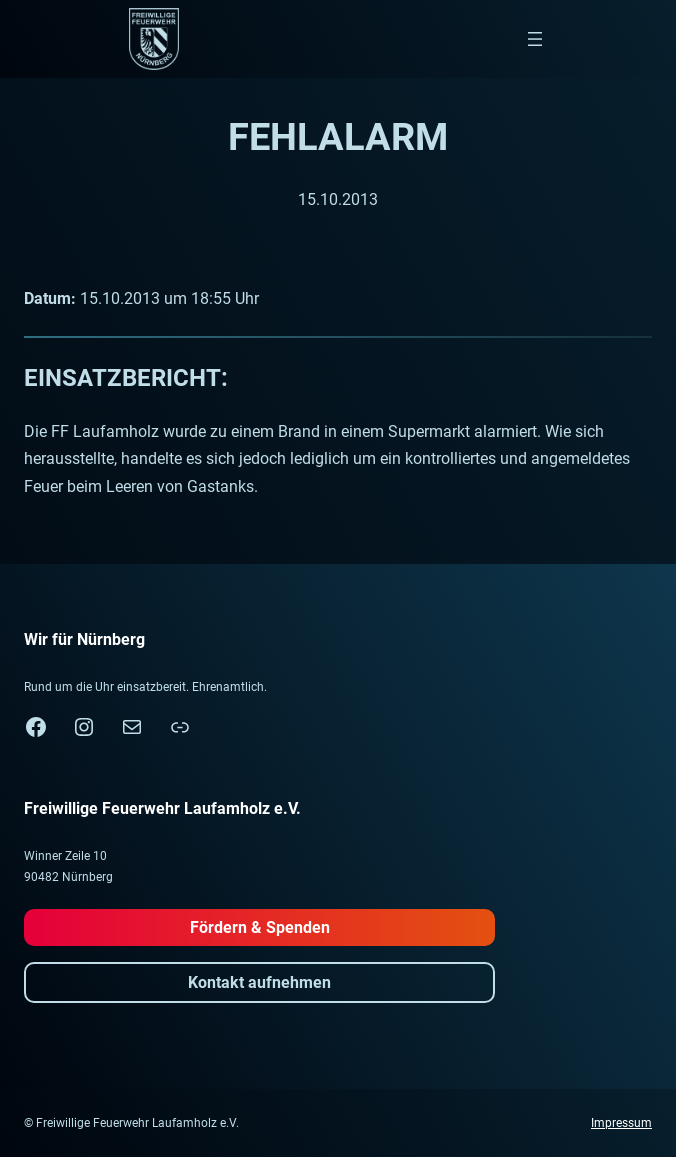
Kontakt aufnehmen (259, 982)
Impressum (621, 1123)
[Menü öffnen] (535, 39)
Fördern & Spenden (260, 927)
